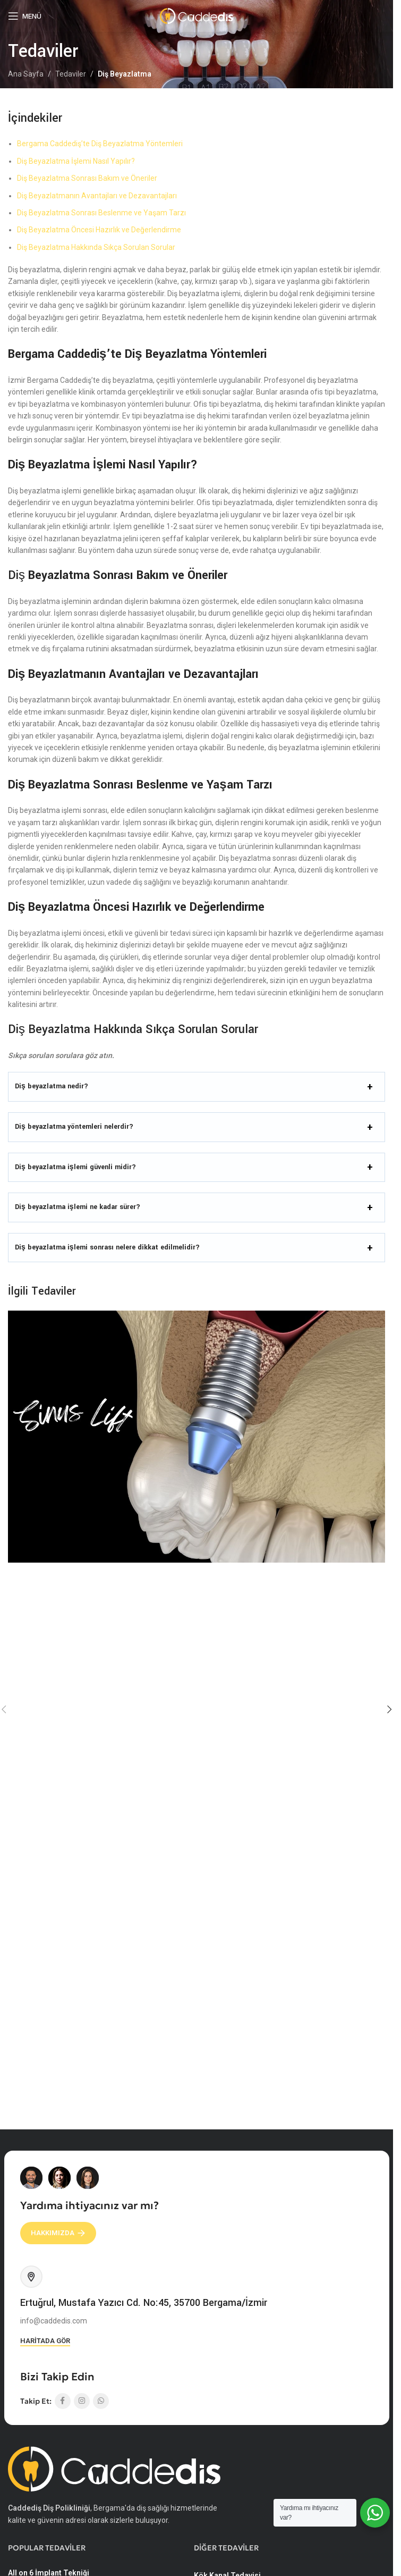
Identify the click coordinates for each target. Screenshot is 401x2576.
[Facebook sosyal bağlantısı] (63, 2401)
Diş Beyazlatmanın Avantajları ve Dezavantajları (97, 195)
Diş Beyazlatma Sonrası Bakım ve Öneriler (87, 178)
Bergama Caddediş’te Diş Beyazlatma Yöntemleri (100, 143)
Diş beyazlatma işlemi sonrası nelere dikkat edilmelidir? (107, 1247)
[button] (389, 1709)
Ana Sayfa (26, 74)
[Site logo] (196, 15)
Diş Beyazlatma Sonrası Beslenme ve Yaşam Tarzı (101, 212)
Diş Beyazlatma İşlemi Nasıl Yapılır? (76, 161)
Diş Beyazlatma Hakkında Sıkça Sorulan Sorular (96, 247)
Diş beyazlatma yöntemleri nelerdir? (74, 1126)
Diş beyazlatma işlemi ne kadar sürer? (77, 1207)
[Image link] (114, 2468)
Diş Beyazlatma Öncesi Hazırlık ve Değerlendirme (99, 229)
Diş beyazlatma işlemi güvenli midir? (75, 1167)
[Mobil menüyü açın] (25, 16)
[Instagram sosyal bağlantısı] (82, 2401)
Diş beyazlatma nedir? (51, 1086)
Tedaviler (70, 74)
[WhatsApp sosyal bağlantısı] (101, 2401)
